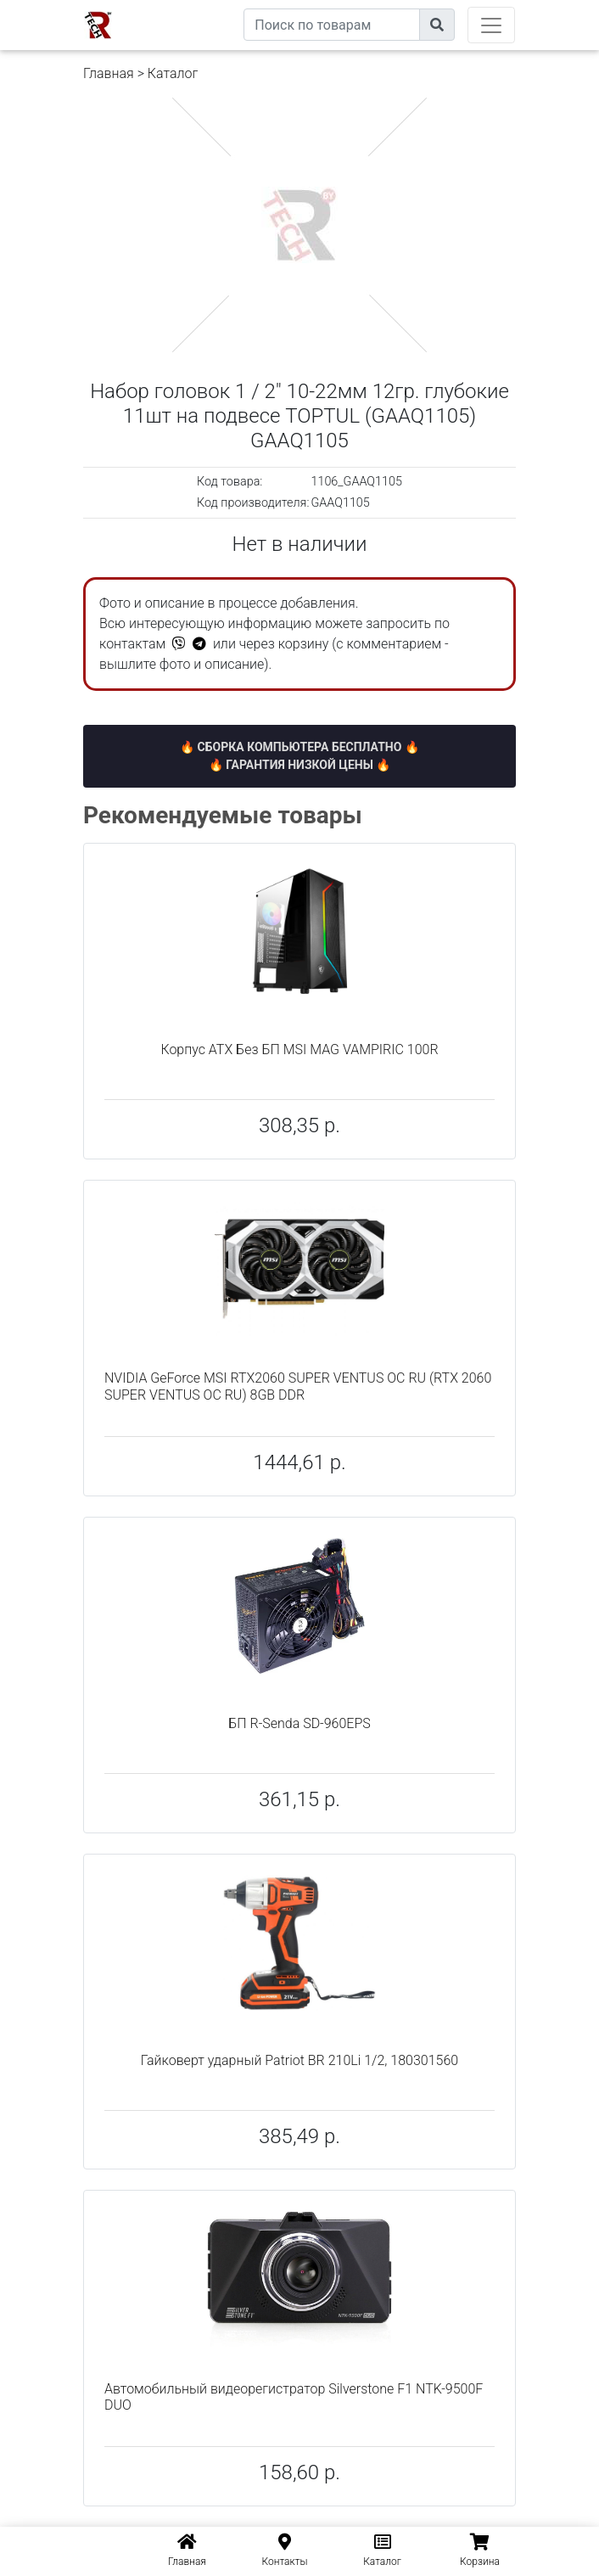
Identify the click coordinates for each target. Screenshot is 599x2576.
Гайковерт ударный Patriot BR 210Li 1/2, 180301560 (299, 2060)
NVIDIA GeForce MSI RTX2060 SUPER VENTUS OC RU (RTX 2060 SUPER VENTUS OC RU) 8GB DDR (297, 1386)
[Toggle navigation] (491, 25)
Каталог (173, 73)
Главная (108, 73)
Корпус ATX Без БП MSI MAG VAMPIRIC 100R (299, 1049)
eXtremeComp (204, 6)
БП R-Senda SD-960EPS (299, 1723)
